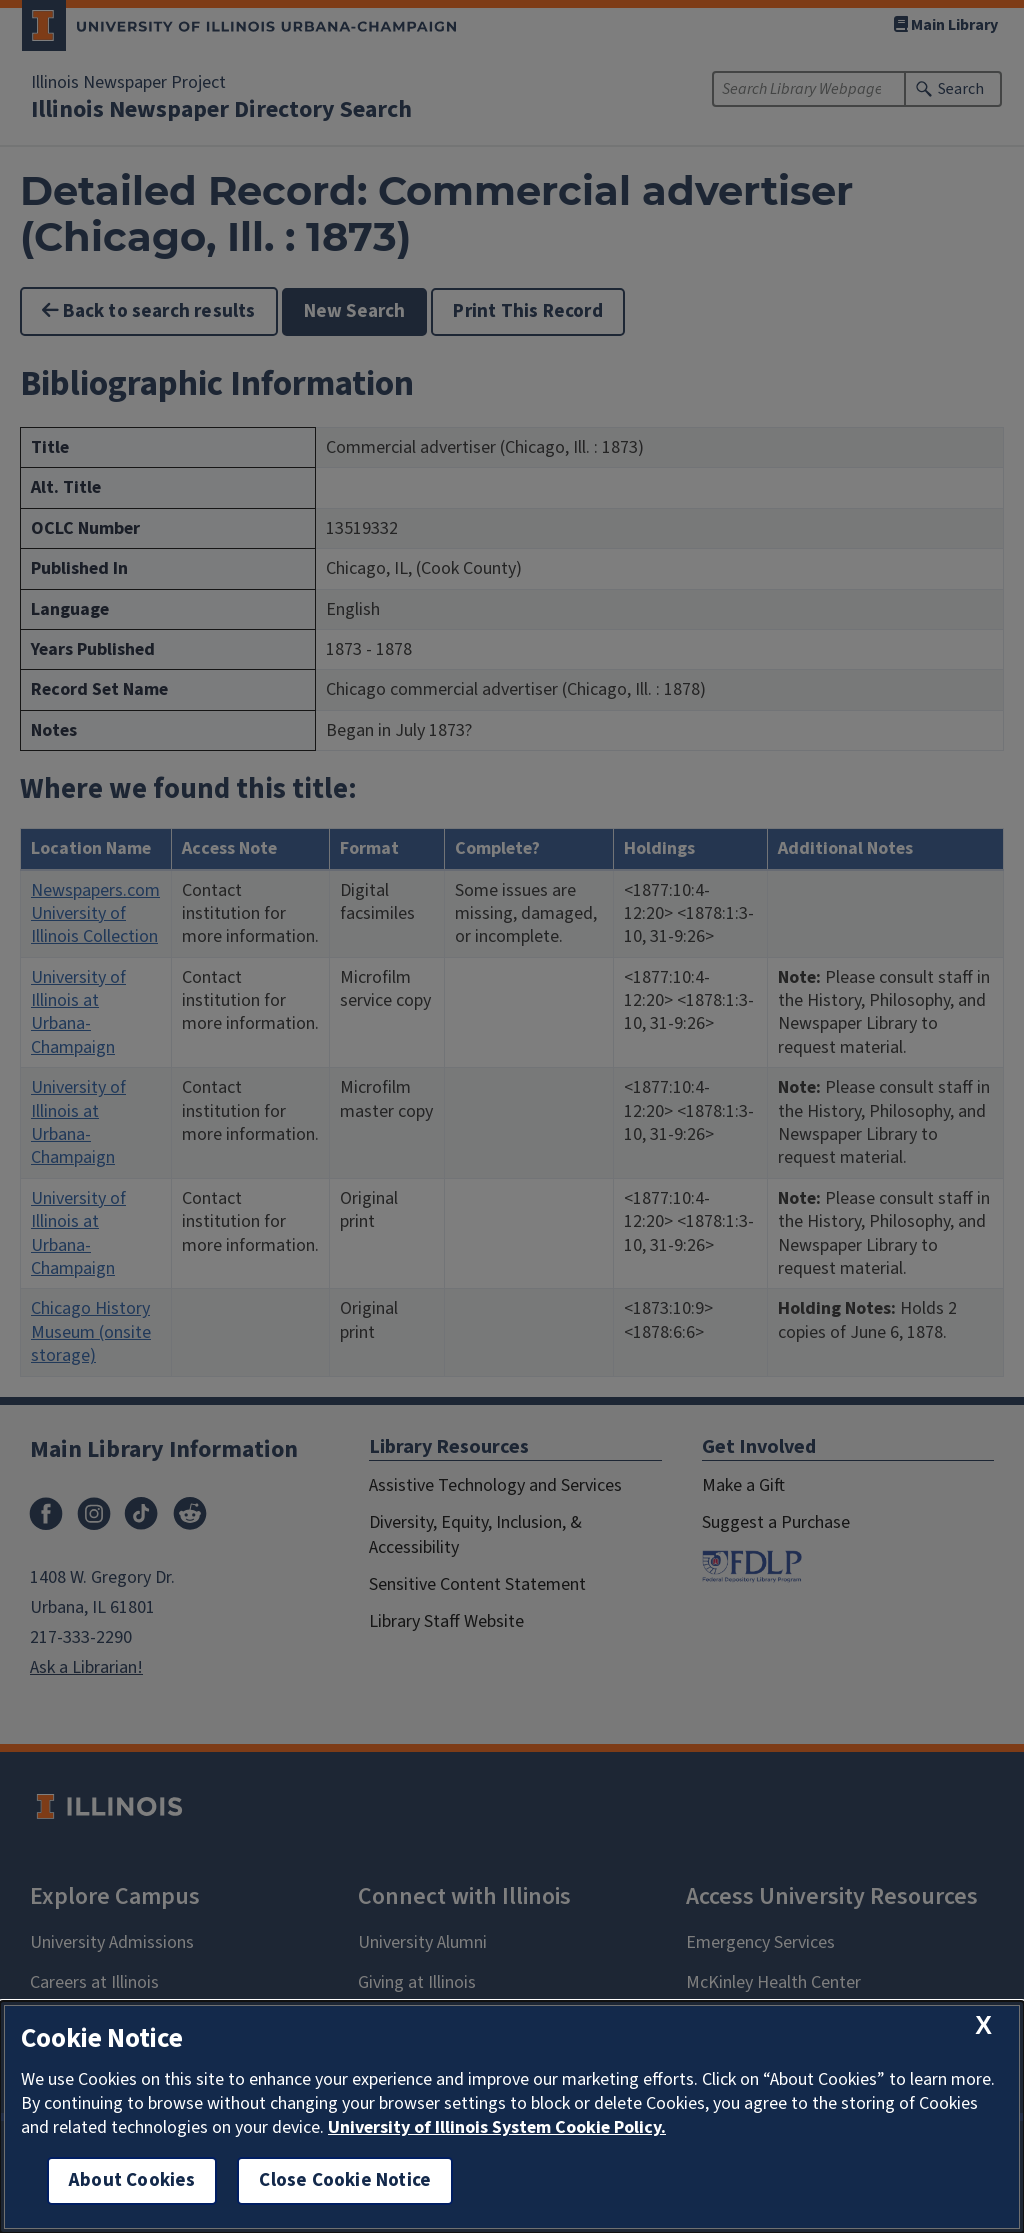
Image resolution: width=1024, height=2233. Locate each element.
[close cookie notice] (983, 2025)
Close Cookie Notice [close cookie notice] (345, 2180)
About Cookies (132, 2180)
